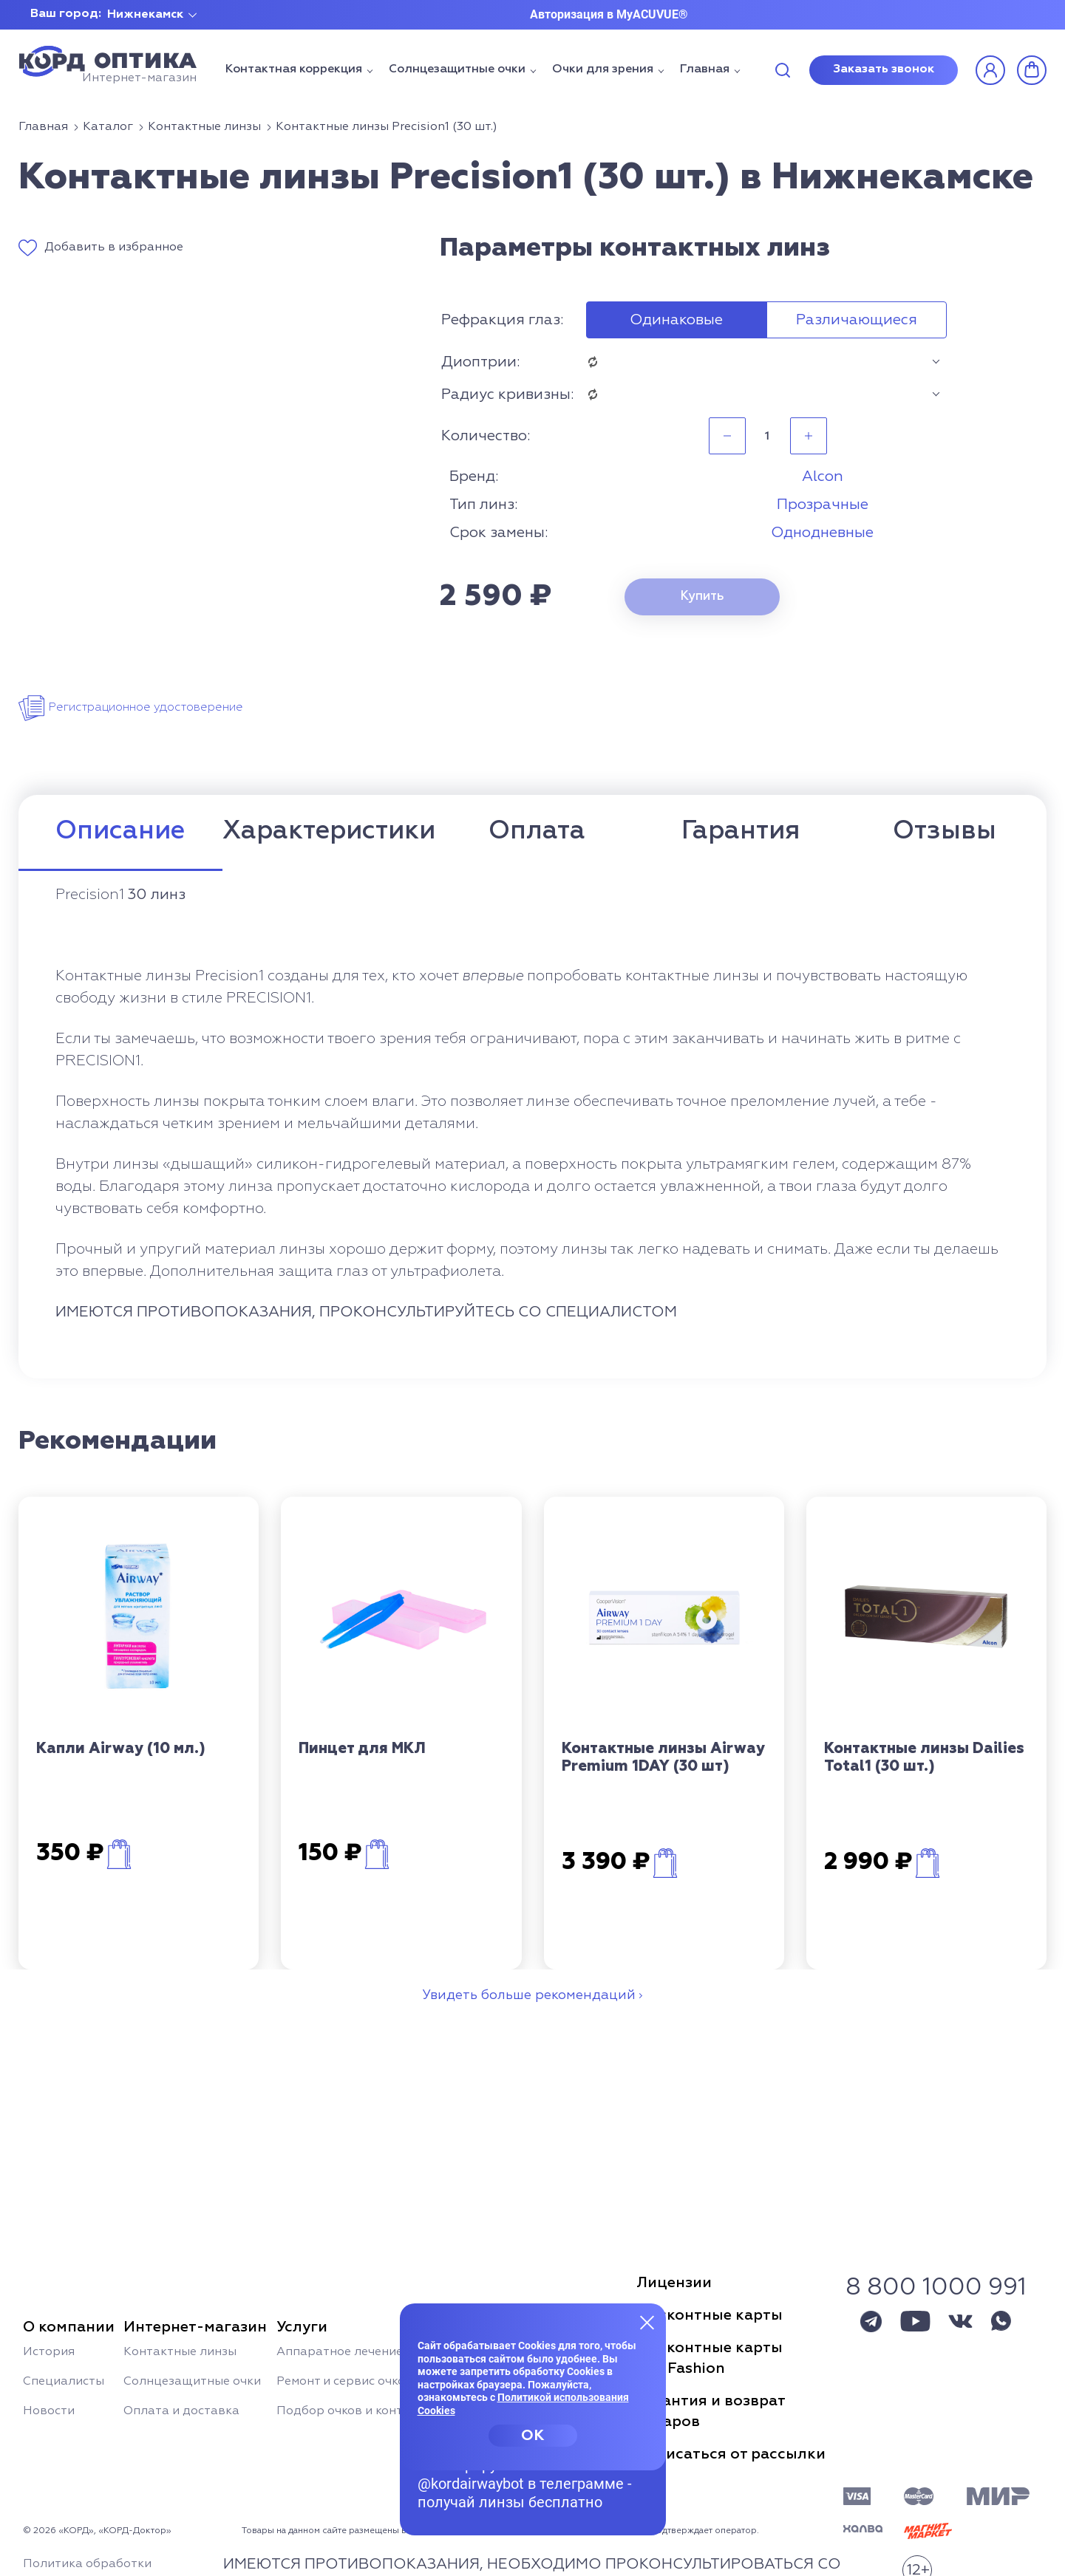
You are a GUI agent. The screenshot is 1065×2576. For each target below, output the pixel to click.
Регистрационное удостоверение (145, 708)
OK (532, 2435)
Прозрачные (822, 504)
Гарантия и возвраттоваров (711, 2411)
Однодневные (822, 532)
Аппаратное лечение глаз (354, 2352)
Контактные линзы (180, 2352)
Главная (704, 69)
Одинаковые (676, 319)
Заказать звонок (883, 69)
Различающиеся (856, 319)
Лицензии (674, 2282)
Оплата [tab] (537, 831)
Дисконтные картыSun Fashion (709, 2358)
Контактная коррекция (293, 69)
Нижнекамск (145, 15)
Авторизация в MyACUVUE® (609, 14)
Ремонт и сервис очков (344, 2382)
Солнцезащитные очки (457, 69)
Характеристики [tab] (328, 831)
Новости (49, 2411)
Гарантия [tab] (740, 831)
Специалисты (63, 2382)
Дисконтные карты (709, 2315)
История (49, 2352)
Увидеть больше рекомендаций (529, 1995)
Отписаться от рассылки (731, 2454)
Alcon (822, 476)
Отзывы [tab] (944, 831)
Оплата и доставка (181, 2411)
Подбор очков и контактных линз (376, 2411)
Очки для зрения (602, 69)
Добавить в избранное (113, 247)
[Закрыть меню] (647, 2322)
